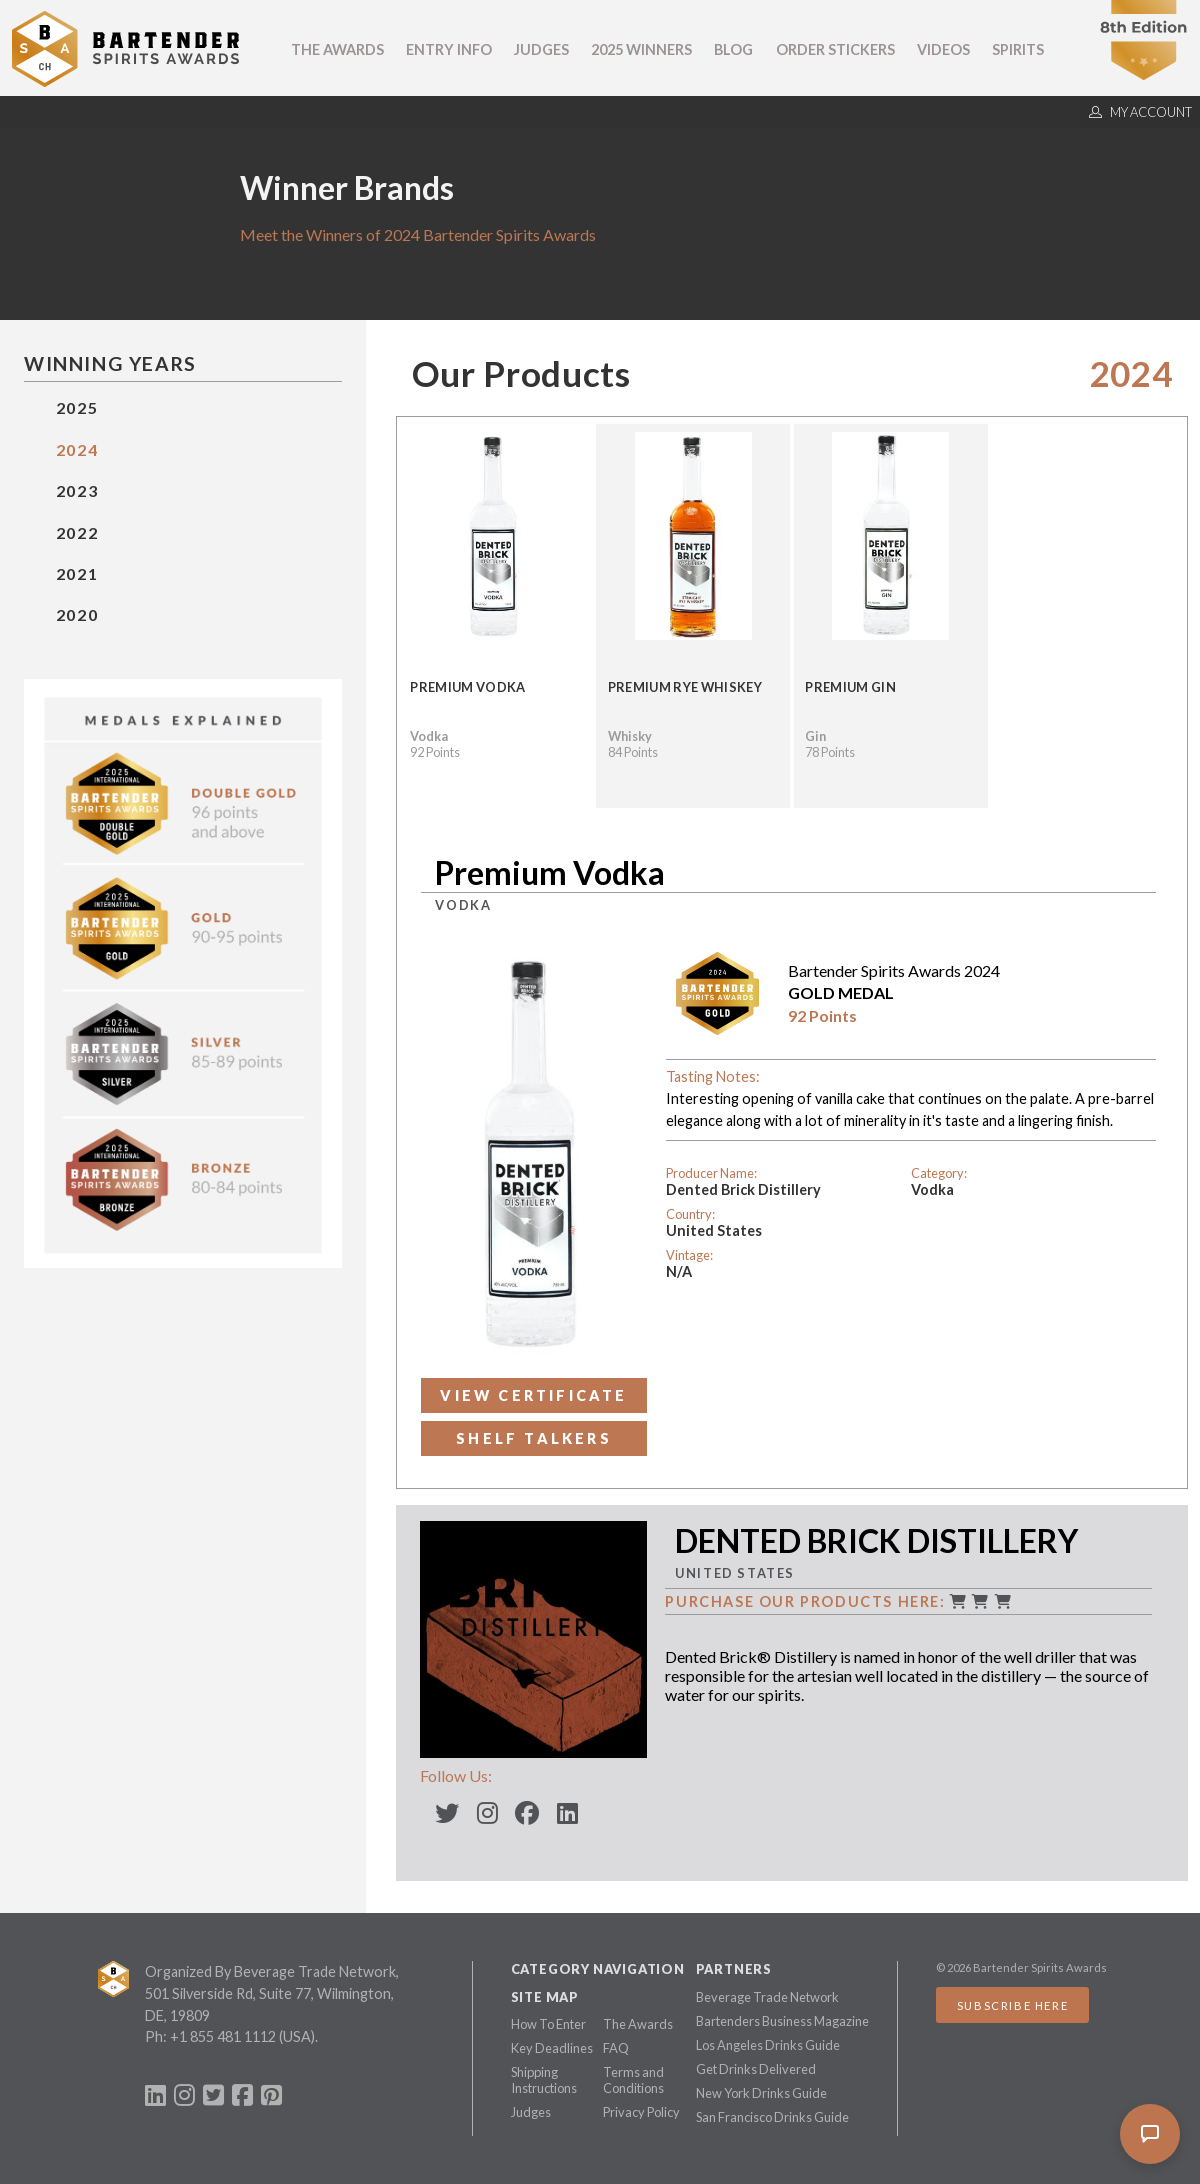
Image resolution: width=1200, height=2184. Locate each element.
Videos (943, 49)
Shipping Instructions (544, 2080)
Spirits (1018, 49)
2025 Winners (641, 49)
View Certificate (533, 1395)
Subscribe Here (1012, 2005)
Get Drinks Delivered (756, 2069)
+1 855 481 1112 (223, 2036)
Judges (541, 49)
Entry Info (449, 49)
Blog (733, 49)
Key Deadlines (552, 2048)
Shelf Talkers (534, 1438)
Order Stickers (835, 49)
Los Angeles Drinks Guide (768, 2045)
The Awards (337, 49)
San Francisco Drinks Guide (772, 2117)
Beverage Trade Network (767, 1997)
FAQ (616, 2048)
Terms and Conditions (633, 2080)
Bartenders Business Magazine (782, 2021)
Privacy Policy (641, 2112)
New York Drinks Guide (761, 2093)
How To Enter (548, 2024)
